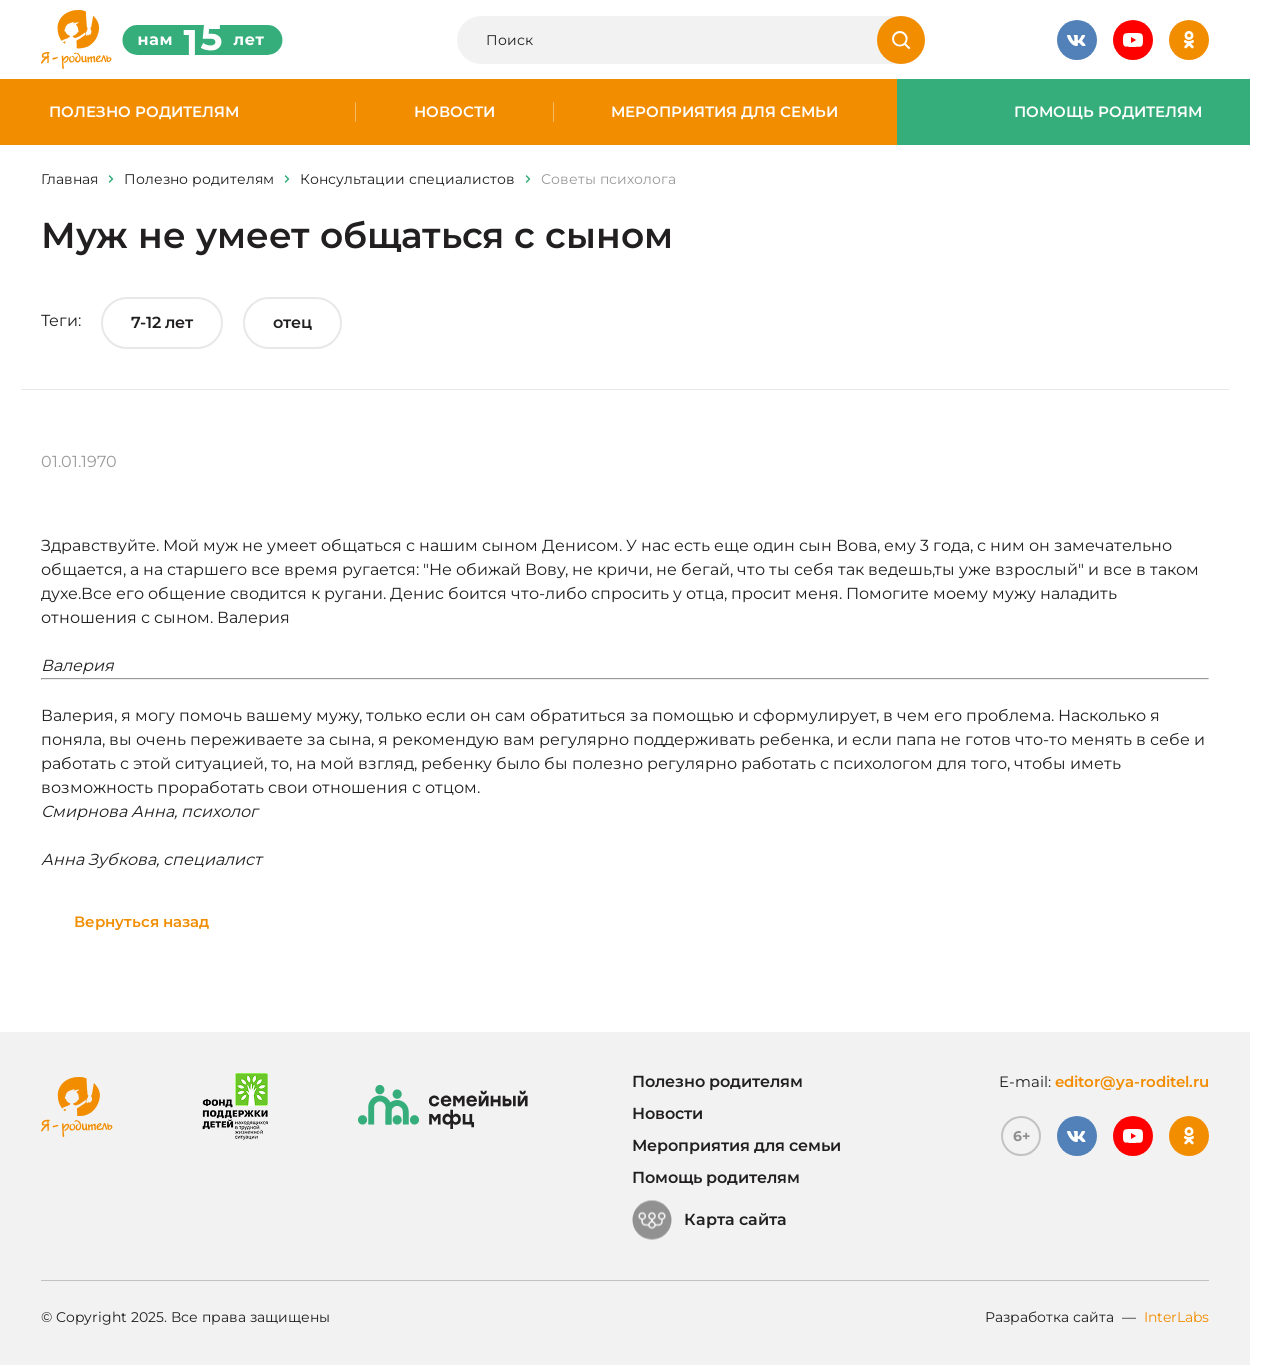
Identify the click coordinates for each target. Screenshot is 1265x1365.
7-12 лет (162, 322)
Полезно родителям (144, 112)
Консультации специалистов (407, 179)
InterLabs (1176, 1317)
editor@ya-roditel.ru (1132, 1081)
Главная (69, 179)
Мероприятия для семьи (724, 112)
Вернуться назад (141, 921)
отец (292, 322)
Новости (454, 112)
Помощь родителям (1108, 112)
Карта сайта (709, 1220)
